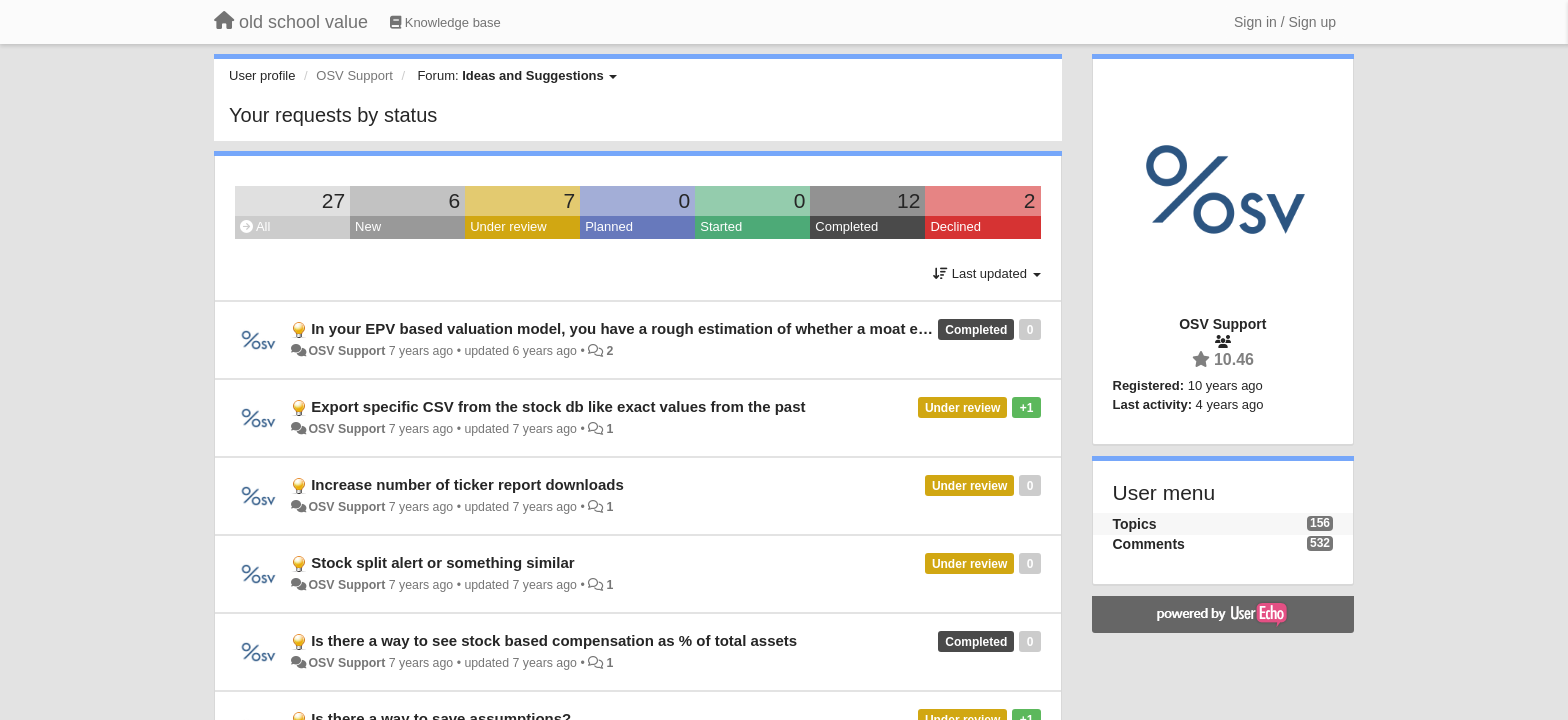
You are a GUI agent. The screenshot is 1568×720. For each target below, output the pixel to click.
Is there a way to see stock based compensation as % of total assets (554, 640)
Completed (846, 226)
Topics (1135, 524)
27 (333, 200)
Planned (609, 226)
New (368, 226)
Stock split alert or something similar (442, 562)
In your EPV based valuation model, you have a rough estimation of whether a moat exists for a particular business (720, 328)
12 (908, 200)
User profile (262, 75)
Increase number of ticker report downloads (467, 484)
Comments (1149, 544)
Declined (955, 226)
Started (721, 226)
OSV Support (346, 351)
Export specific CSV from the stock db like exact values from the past (558, 406)
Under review (508, 226)
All (255, 226)
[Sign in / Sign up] (1285, 22)
